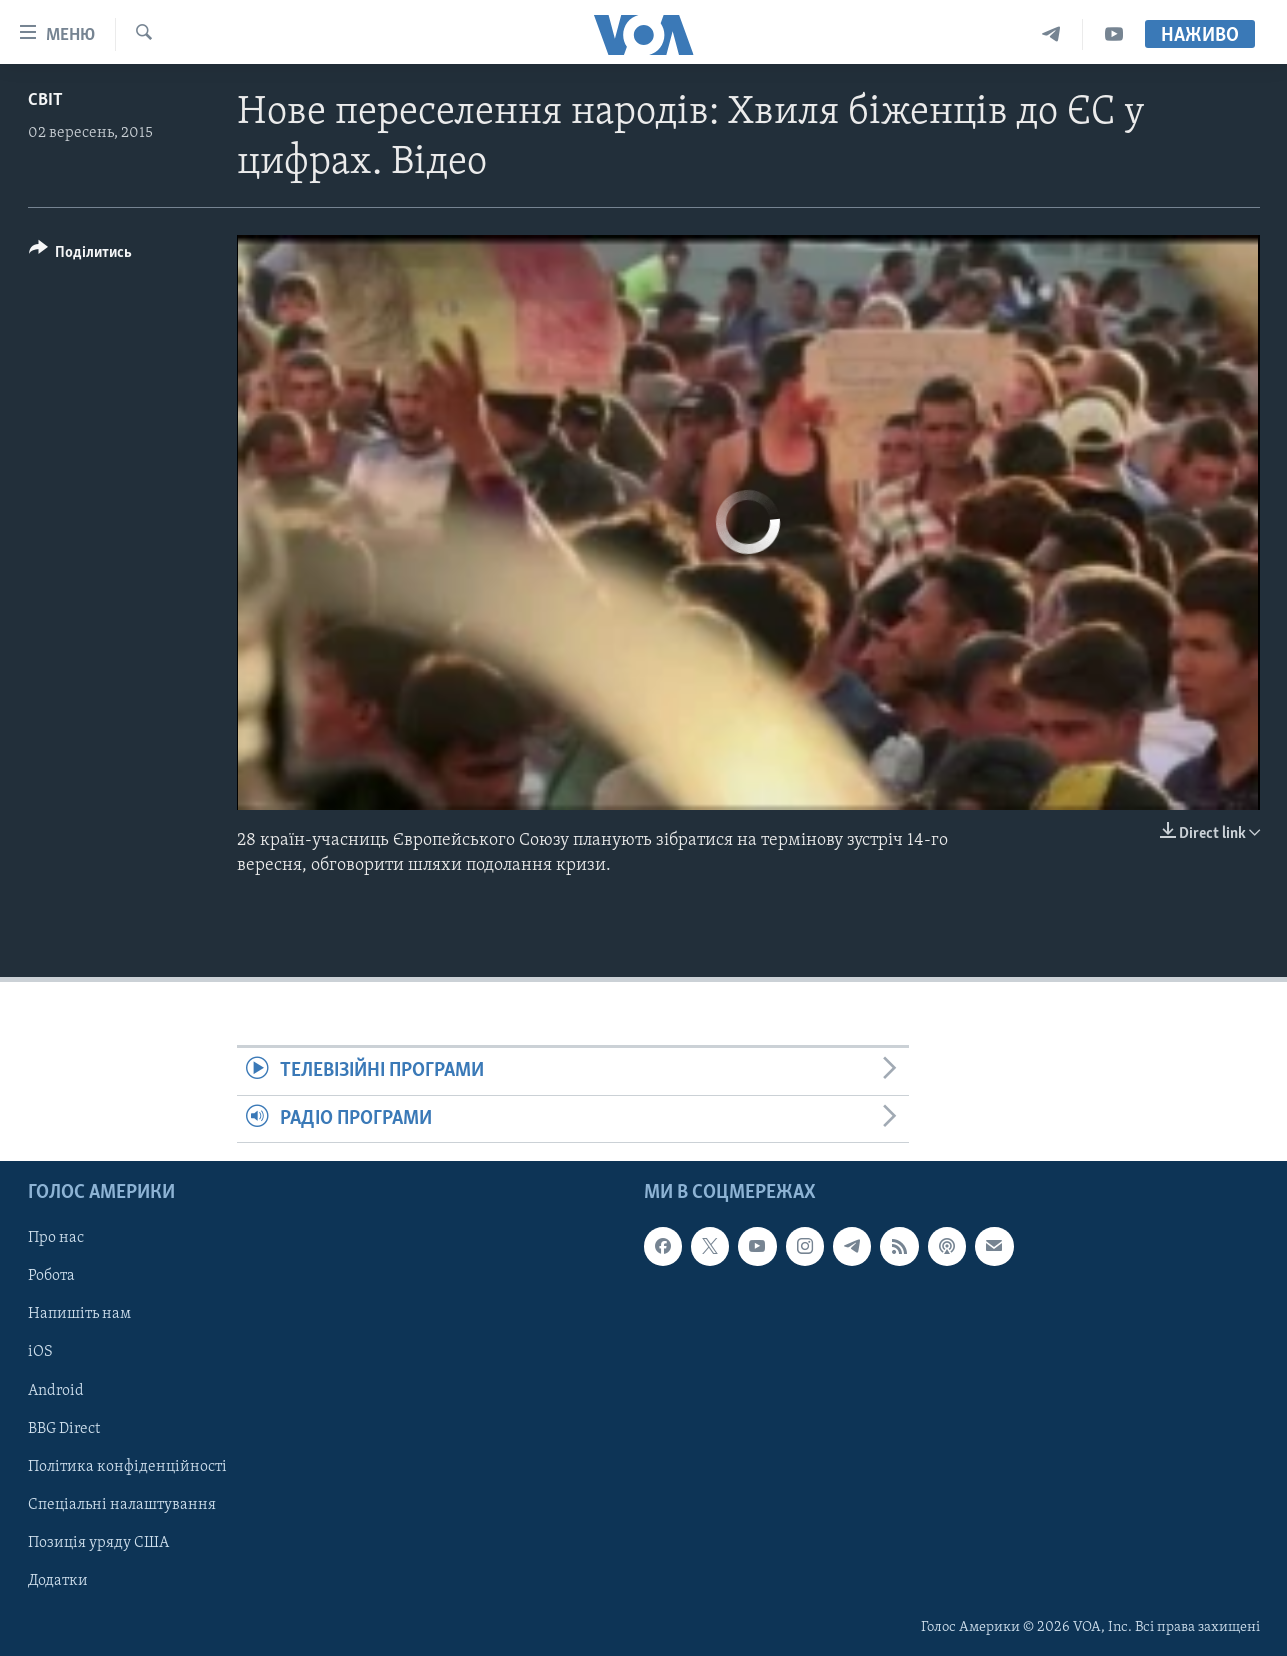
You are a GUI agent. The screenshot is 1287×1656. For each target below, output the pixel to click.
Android (56, 1390)
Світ (45, 100)
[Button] (81, 255)
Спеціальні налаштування (122, 1505)
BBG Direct (64, 1429)
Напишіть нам (79, 1314)
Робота (51, 1276)
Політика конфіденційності (127, 1467)
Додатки (58, 1581)
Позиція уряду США (98, 1543)
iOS (40, 1352)
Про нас (56, 1238)
